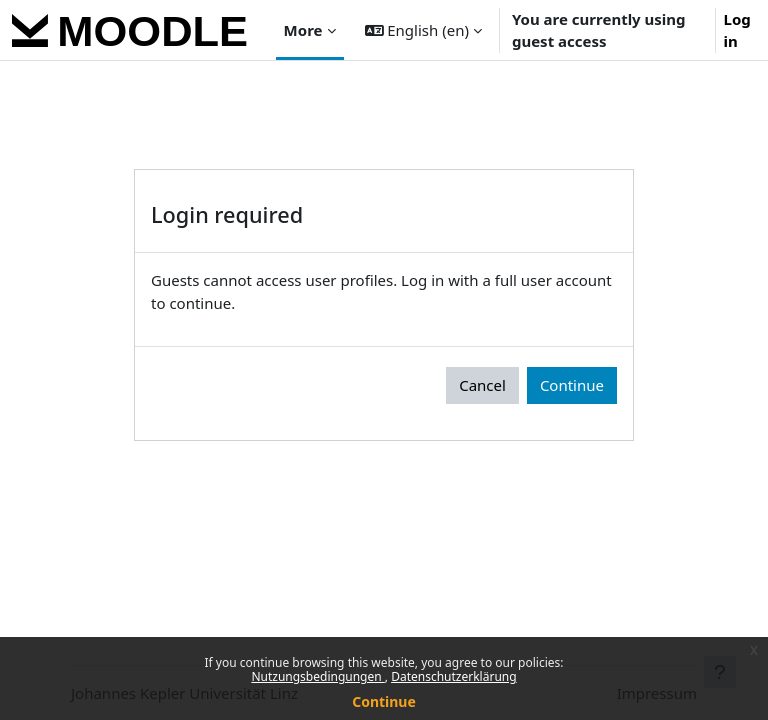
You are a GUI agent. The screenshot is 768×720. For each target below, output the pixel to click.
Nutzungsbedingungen (317, 676)
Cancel (482, 385)
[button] (423, 30)
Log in (737, 30)
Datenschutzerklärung (453, 676)
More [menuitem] (303, 30)
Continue (384, 701)
